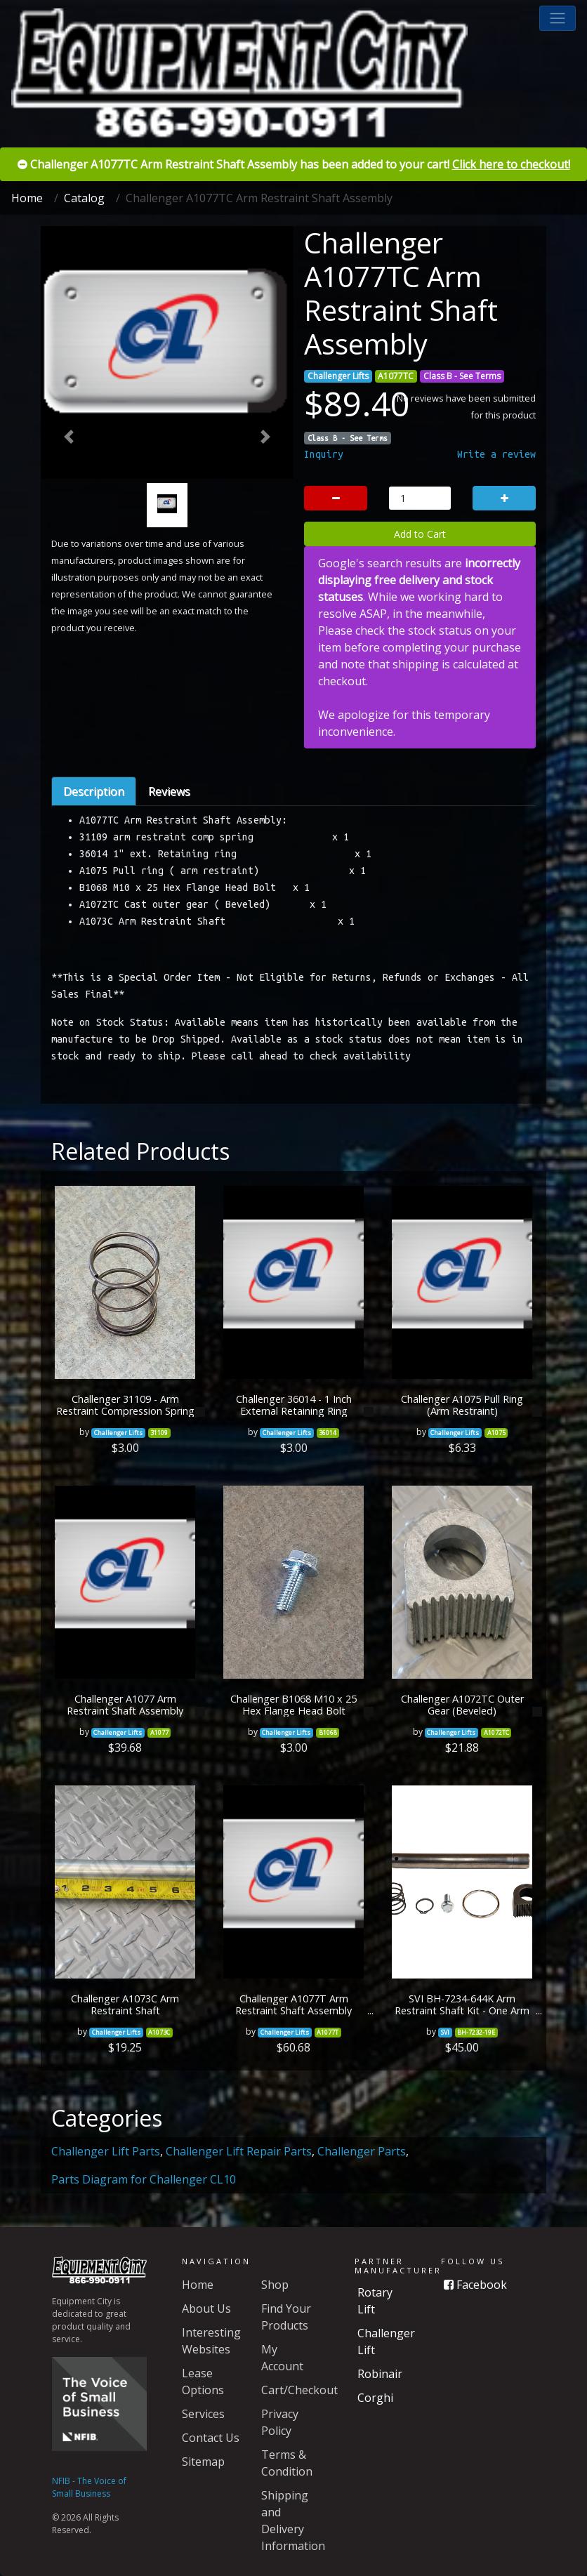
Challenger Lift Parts (105, 2151)
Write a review (496, 454)
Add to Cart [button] (420, 534)
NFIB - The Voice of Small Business (89, 2487)
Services (203, 2414)
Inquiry (323, 454)
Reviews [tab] (169, 791)
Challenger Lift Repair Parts (239, 2151)
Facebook (475, 2284)
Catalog (84, 198)
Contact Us (210, 2437)
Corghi (375, 2397)
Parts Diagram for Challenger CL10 (143, 2179)
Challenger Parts (361, 2151)
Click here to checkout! (511, 164)
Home (27, 198)
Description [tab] (93, 791)
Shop (275, 2284)
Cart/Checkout (299, 2390)
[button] (557, 18)
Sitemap (203, 2461)
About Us (206, 2308)
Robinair (379, 2374)
